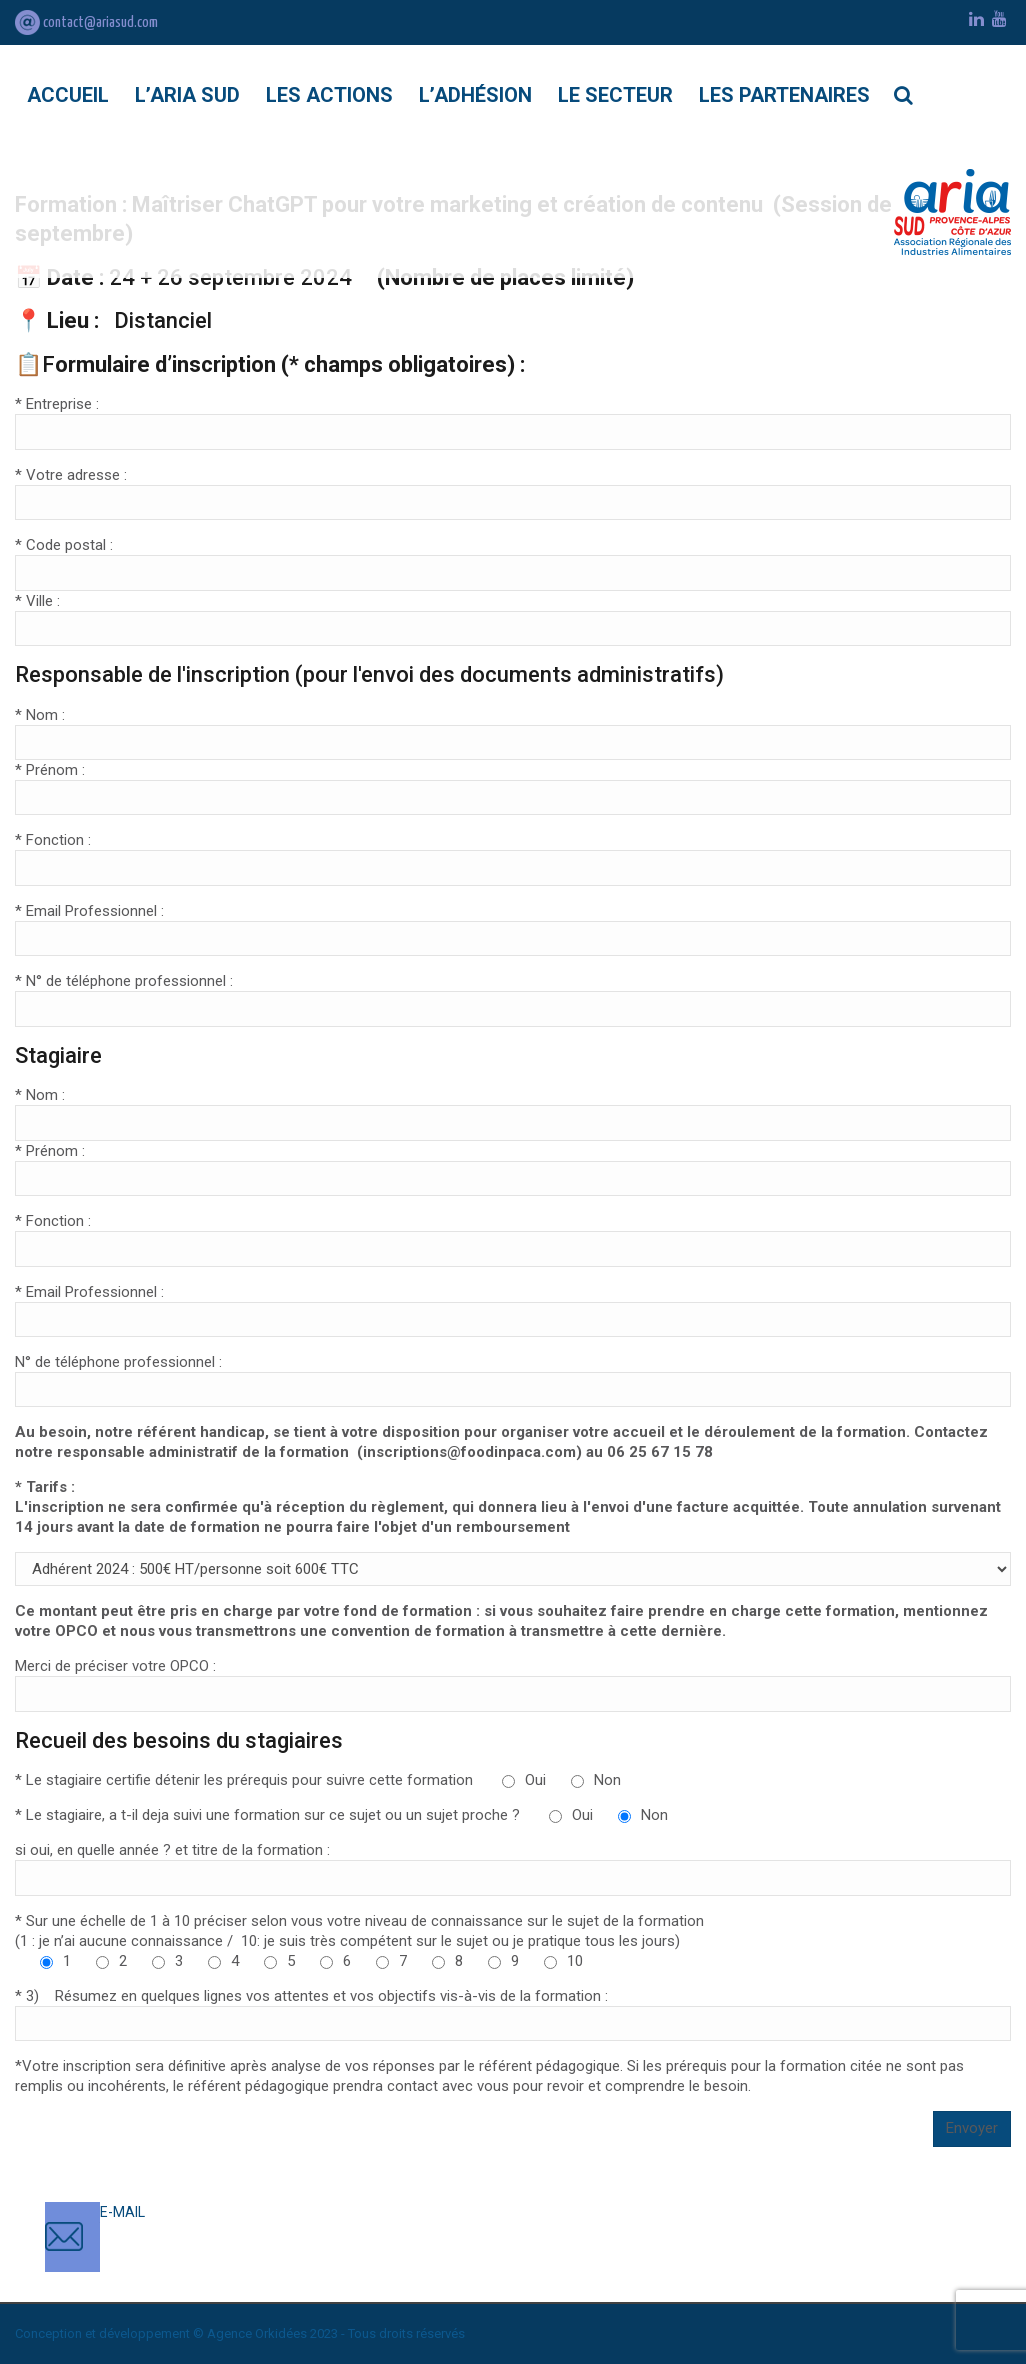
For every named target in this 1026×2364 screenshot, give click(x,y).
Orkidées (281, 2333)
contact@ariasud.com (86, 22)
